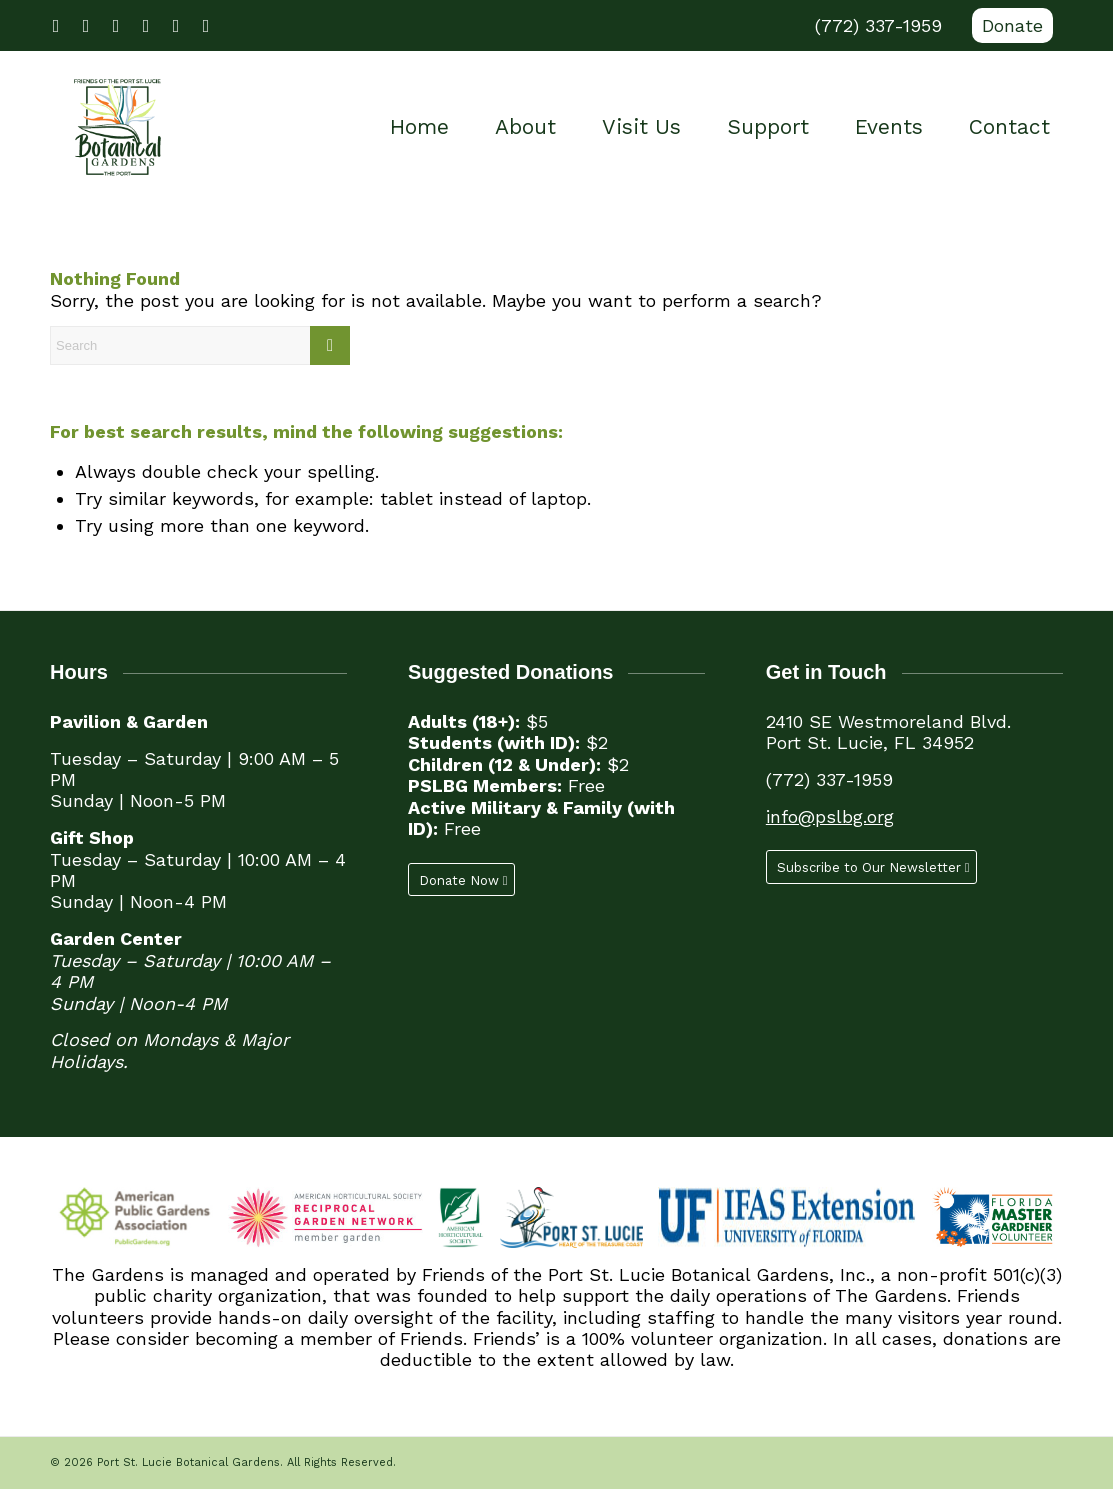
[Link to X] (86, 26)
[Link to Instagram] (146, 26)
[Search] (200, 345)
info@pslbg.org (830, 816)
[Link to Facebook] (56, 26)
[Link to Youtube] (116, 26)
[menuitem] (1007, 26)
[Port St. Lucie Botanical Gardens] (117, 127)
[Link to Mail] (206, 26)
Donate (1012, 25)
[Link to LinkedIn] (176, 26)
